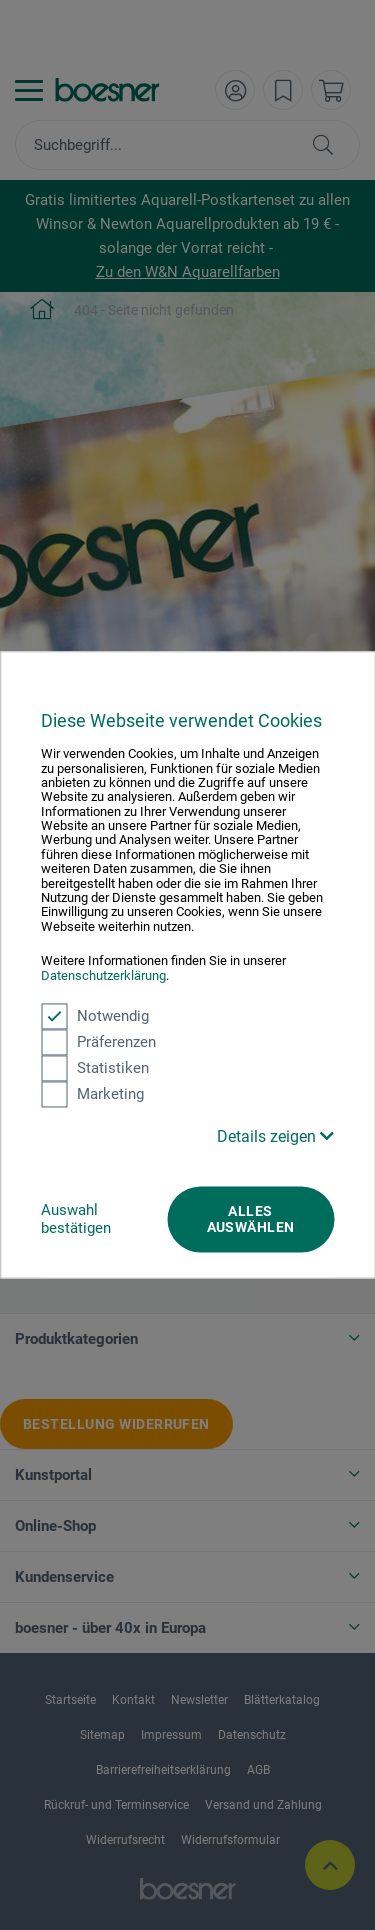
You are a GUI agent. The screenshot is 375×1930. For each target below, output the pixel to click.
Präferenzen (98, 1042)
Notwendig (95, 1016)
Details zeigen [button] (275, 1136)
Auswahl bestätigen (76, 1219)
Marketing (92, 1094)
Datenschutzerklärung (103, 975)
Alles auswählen (251, 1219)
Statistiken (95, 1068)
